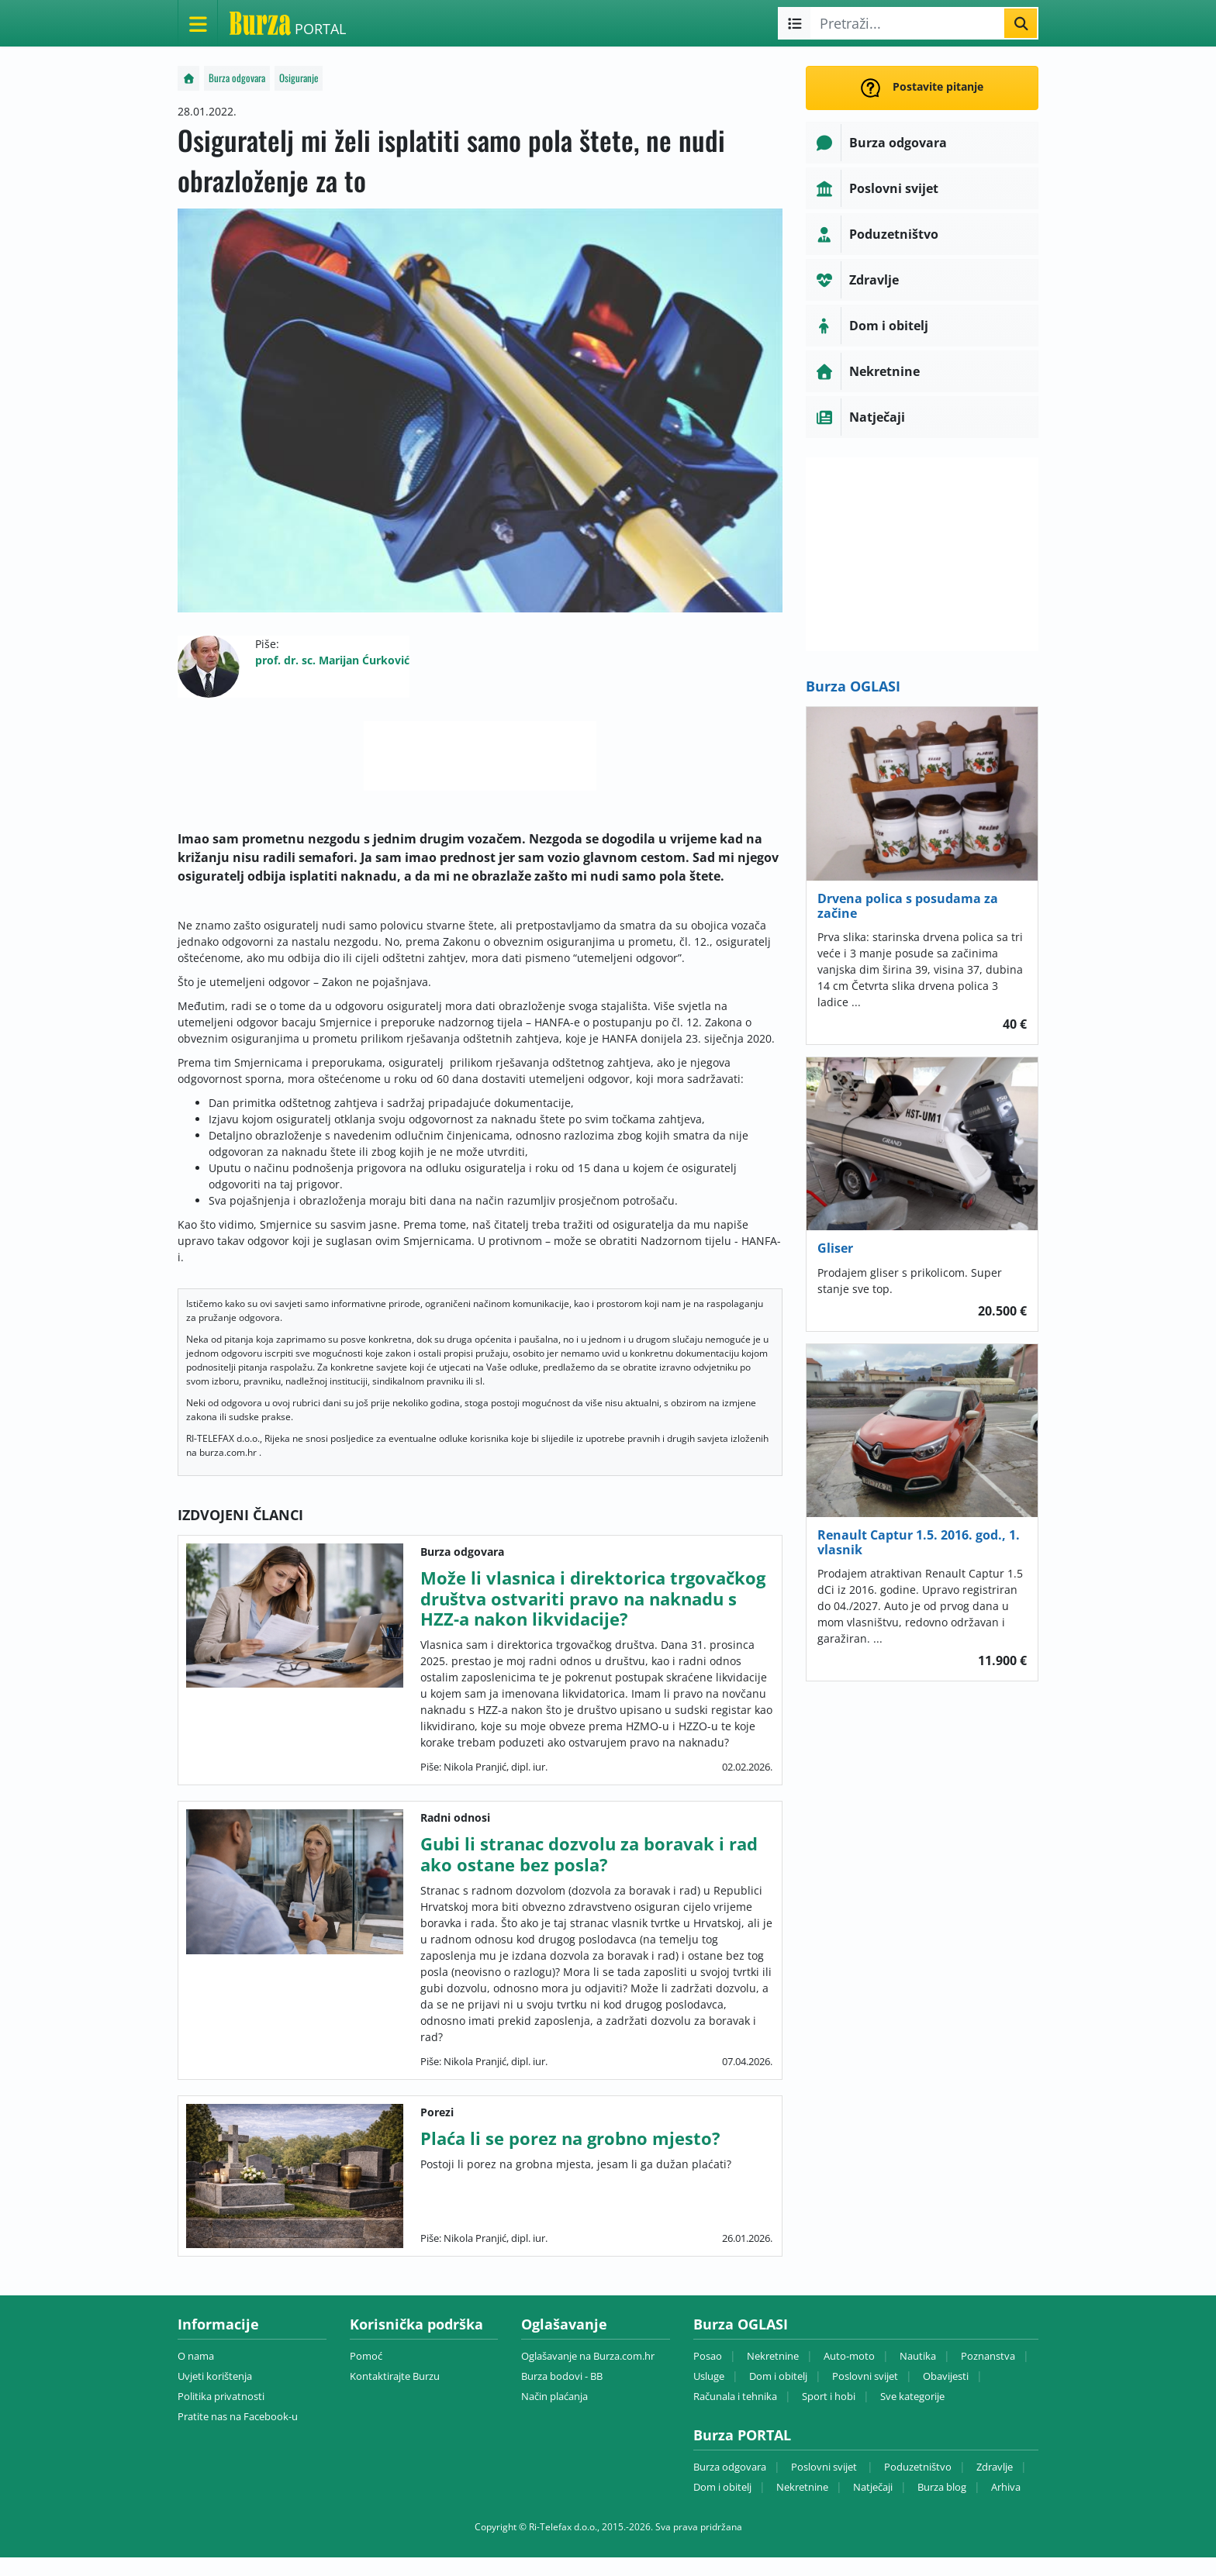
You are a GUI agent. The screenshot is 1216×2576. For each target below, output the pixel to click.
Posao (707, 2356)
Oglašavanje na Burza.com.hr (588, 2356)
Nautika (918, 2356)
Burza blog (941, 2487)
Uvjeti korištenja (215, 2376)
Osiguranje (298, 78)
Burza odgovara (237, 78)
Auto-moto (849, 2356)
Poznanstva (988, 2356)
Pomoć (366, 2356)
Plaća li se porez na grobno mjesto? (570, 2138)
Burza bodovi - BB (562, 2376)
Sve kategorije (912, 2396)
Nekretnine (773, 2356)
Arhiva (1006, 2487)
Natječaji (873, 2487)
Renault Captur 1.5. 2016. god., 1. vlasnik (918, 1542)
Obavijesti (946, 2376)
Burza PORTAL (742, 2435)
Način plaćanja (554, 2396)
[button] (922, 143)
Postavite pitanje (922, 88)
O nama (196, 2356)
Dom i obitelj (778, 2376)
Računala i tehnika (735, 2396)
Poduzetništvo (918, 2467)
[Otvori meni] (198, 23)
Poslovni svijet (865, 2376)
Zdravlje (994, 2467)
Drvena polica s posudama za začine (907, 906)
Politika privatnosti (221, 2396)
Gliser (835, 1248)
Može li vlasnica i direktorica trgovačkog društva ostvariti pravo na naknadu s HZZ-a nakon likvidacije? (592, 1598)
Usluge (708, 2376)
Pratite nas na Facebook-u (238, 2416)
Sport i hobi (828, 2396)
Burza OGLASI (853, 686)
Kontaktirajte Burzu (395, 2376)
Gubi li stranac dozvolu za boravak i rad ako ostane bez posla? (589, 1853)
